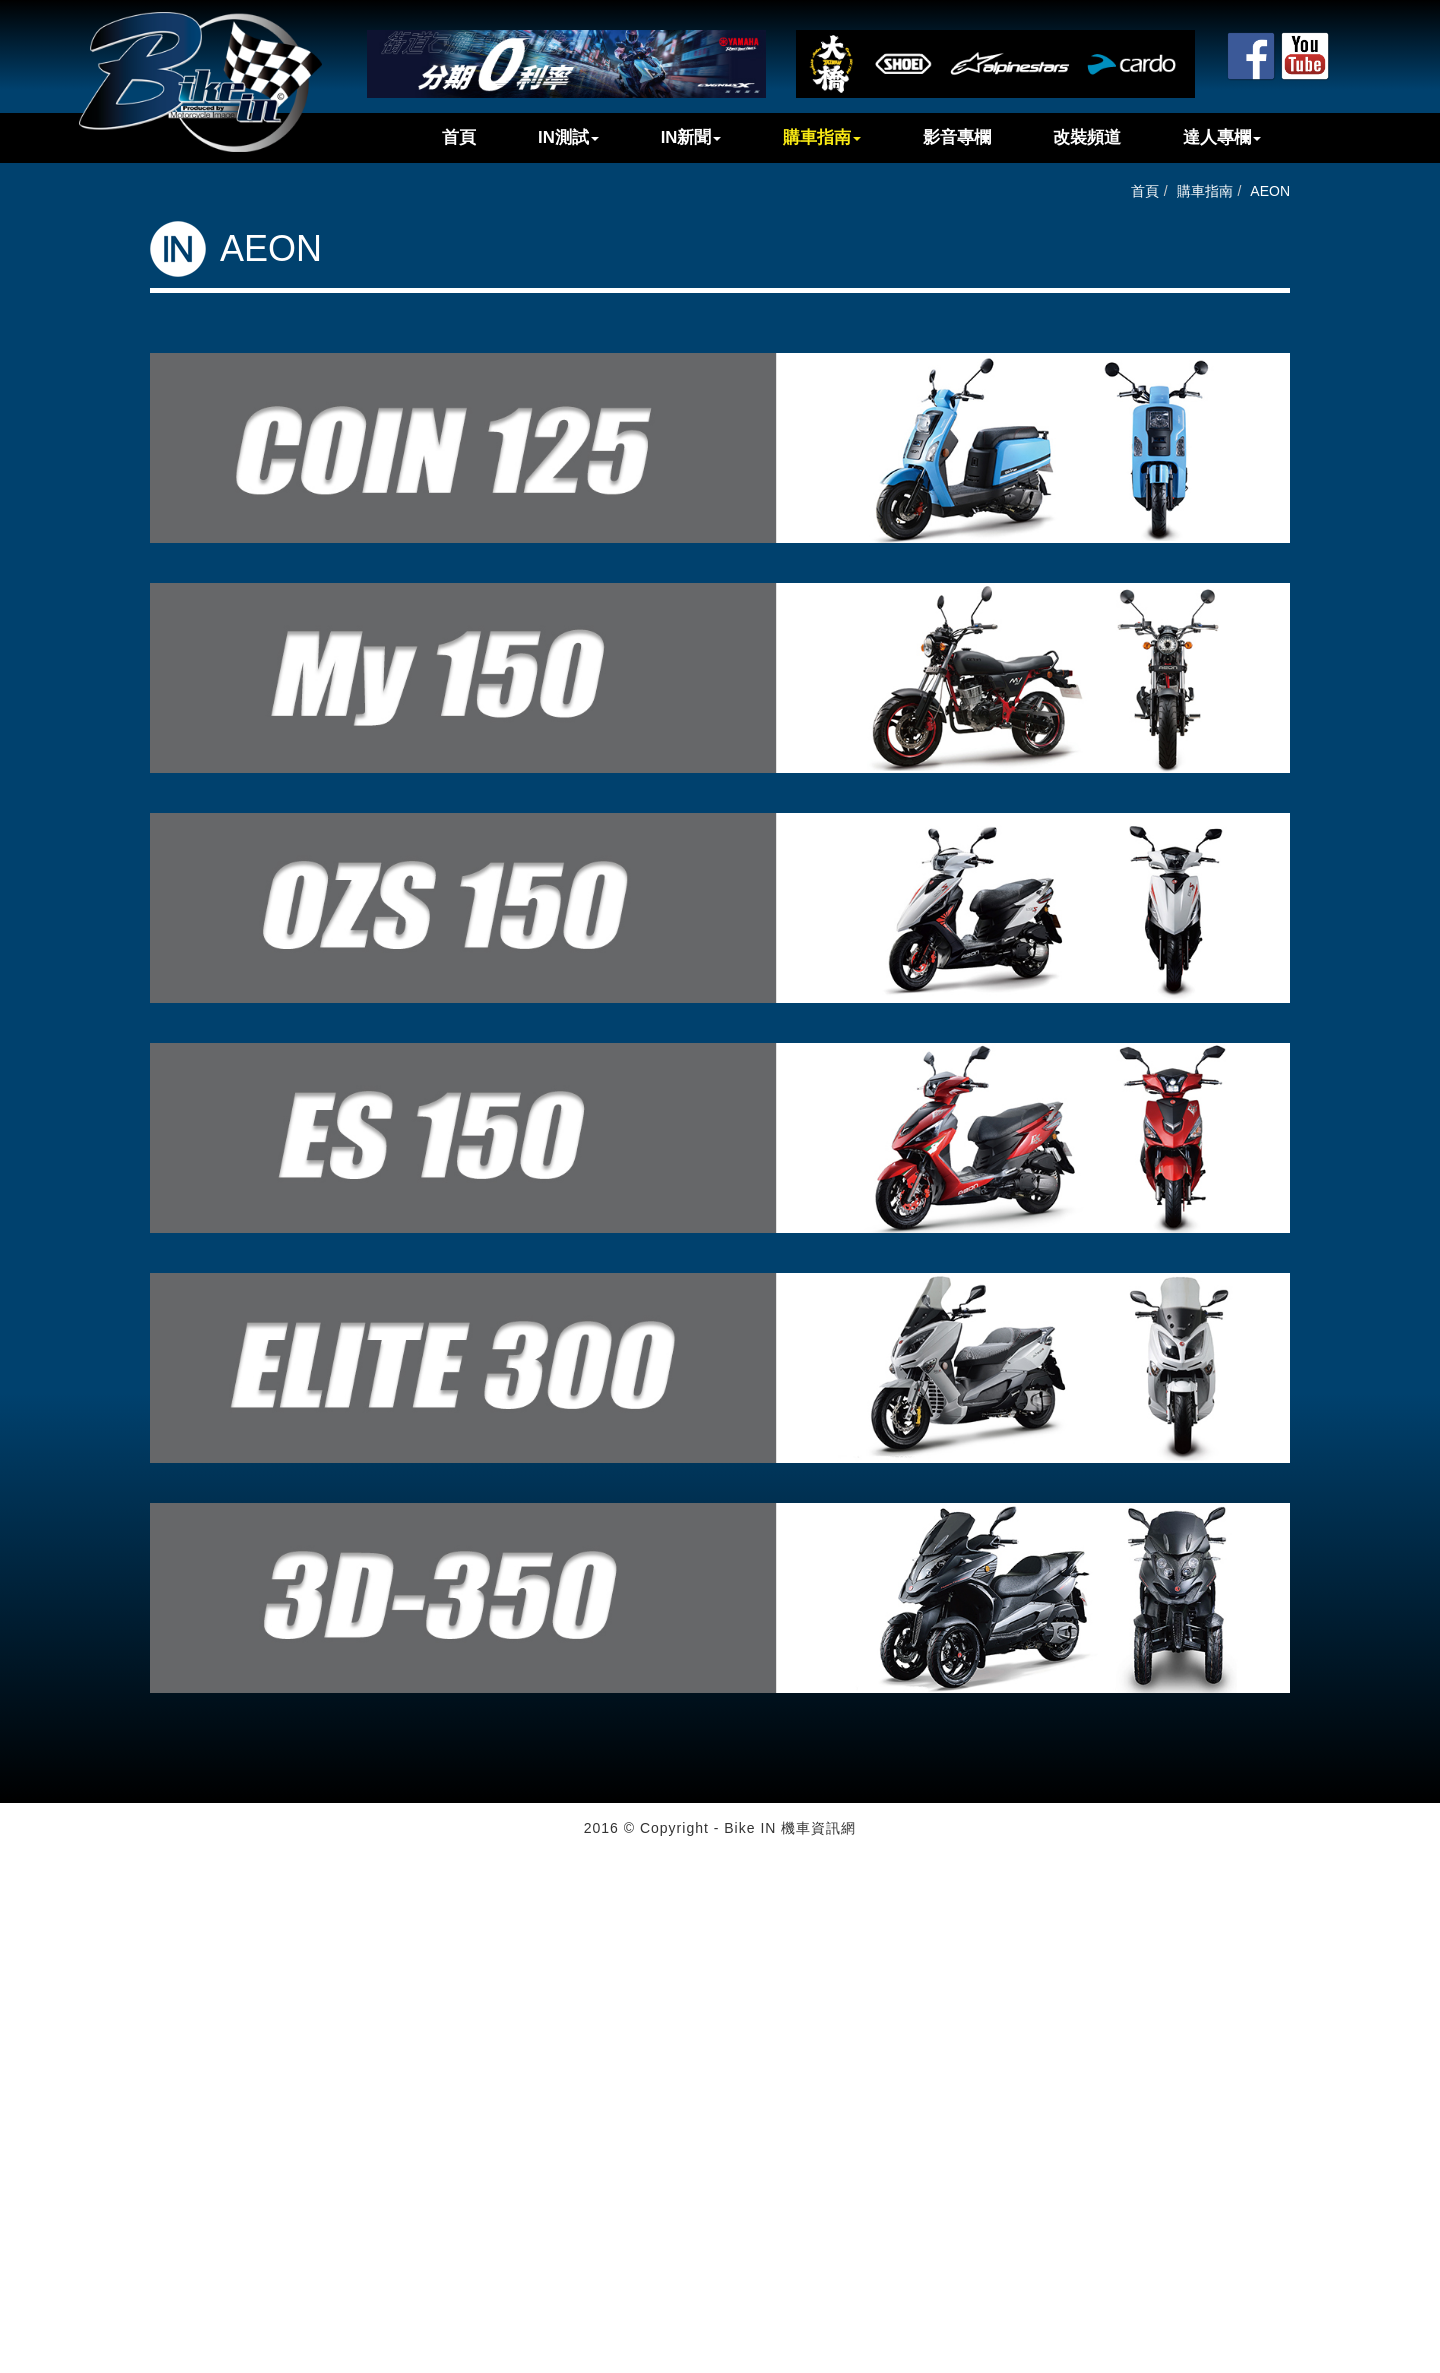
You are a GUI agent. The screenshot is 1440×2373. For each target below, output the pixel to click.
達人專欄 (1222, 137)
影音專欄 (957, 137)
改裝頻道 (1087, 137)
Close (18, 1863)
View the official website (161, 2043)
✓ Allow (24, 1903)
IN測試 (568, 137)
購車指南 (822, 137)
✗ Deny (24, 1923)
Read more (41, 2043)
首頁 (459, 137)
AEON (1270, 191)
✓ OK (504, 2363)
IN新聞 (691, 137)
